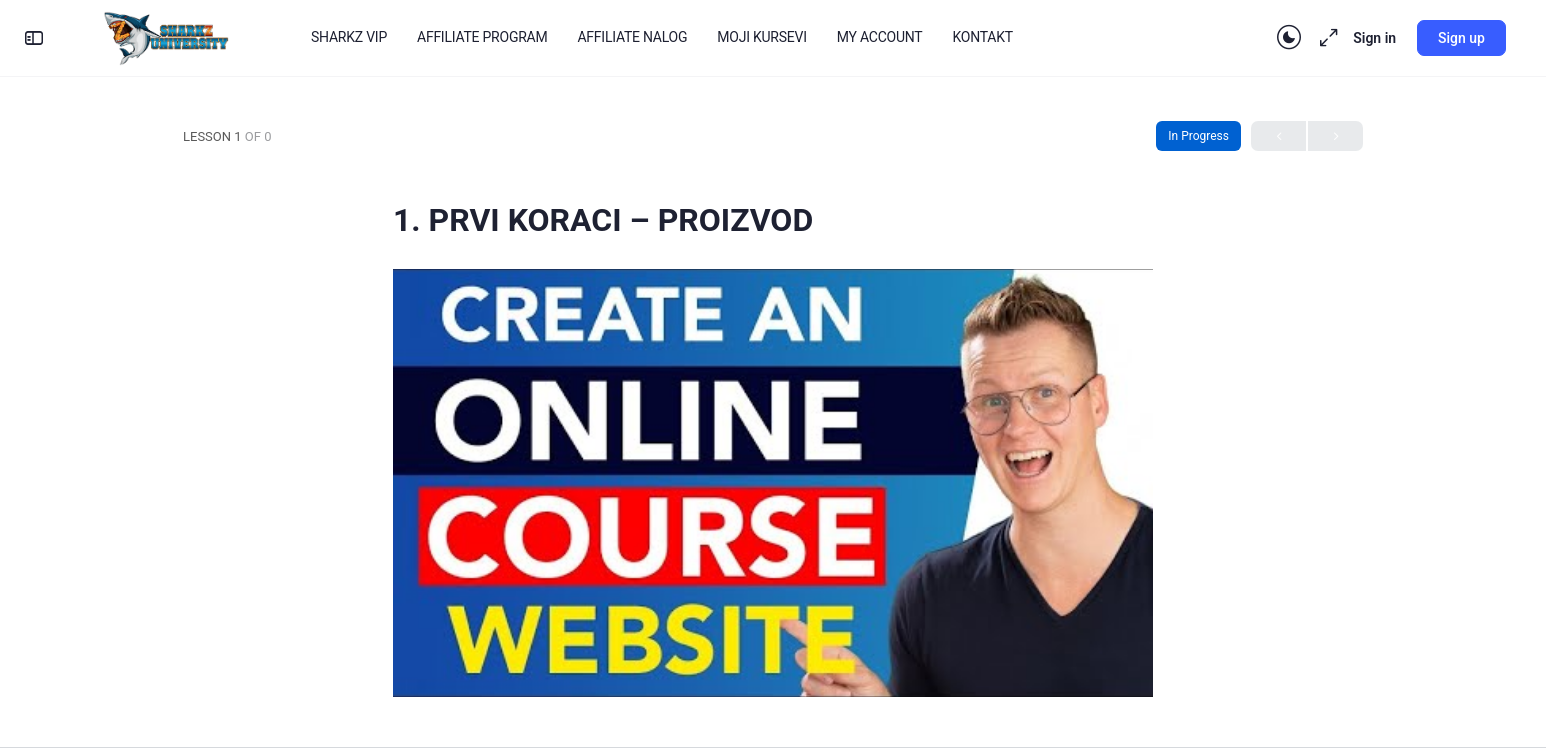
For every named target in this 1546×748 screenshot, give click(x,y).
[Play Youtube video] (773, 482)
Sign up (1461, 38)
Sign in (1374, 38)
